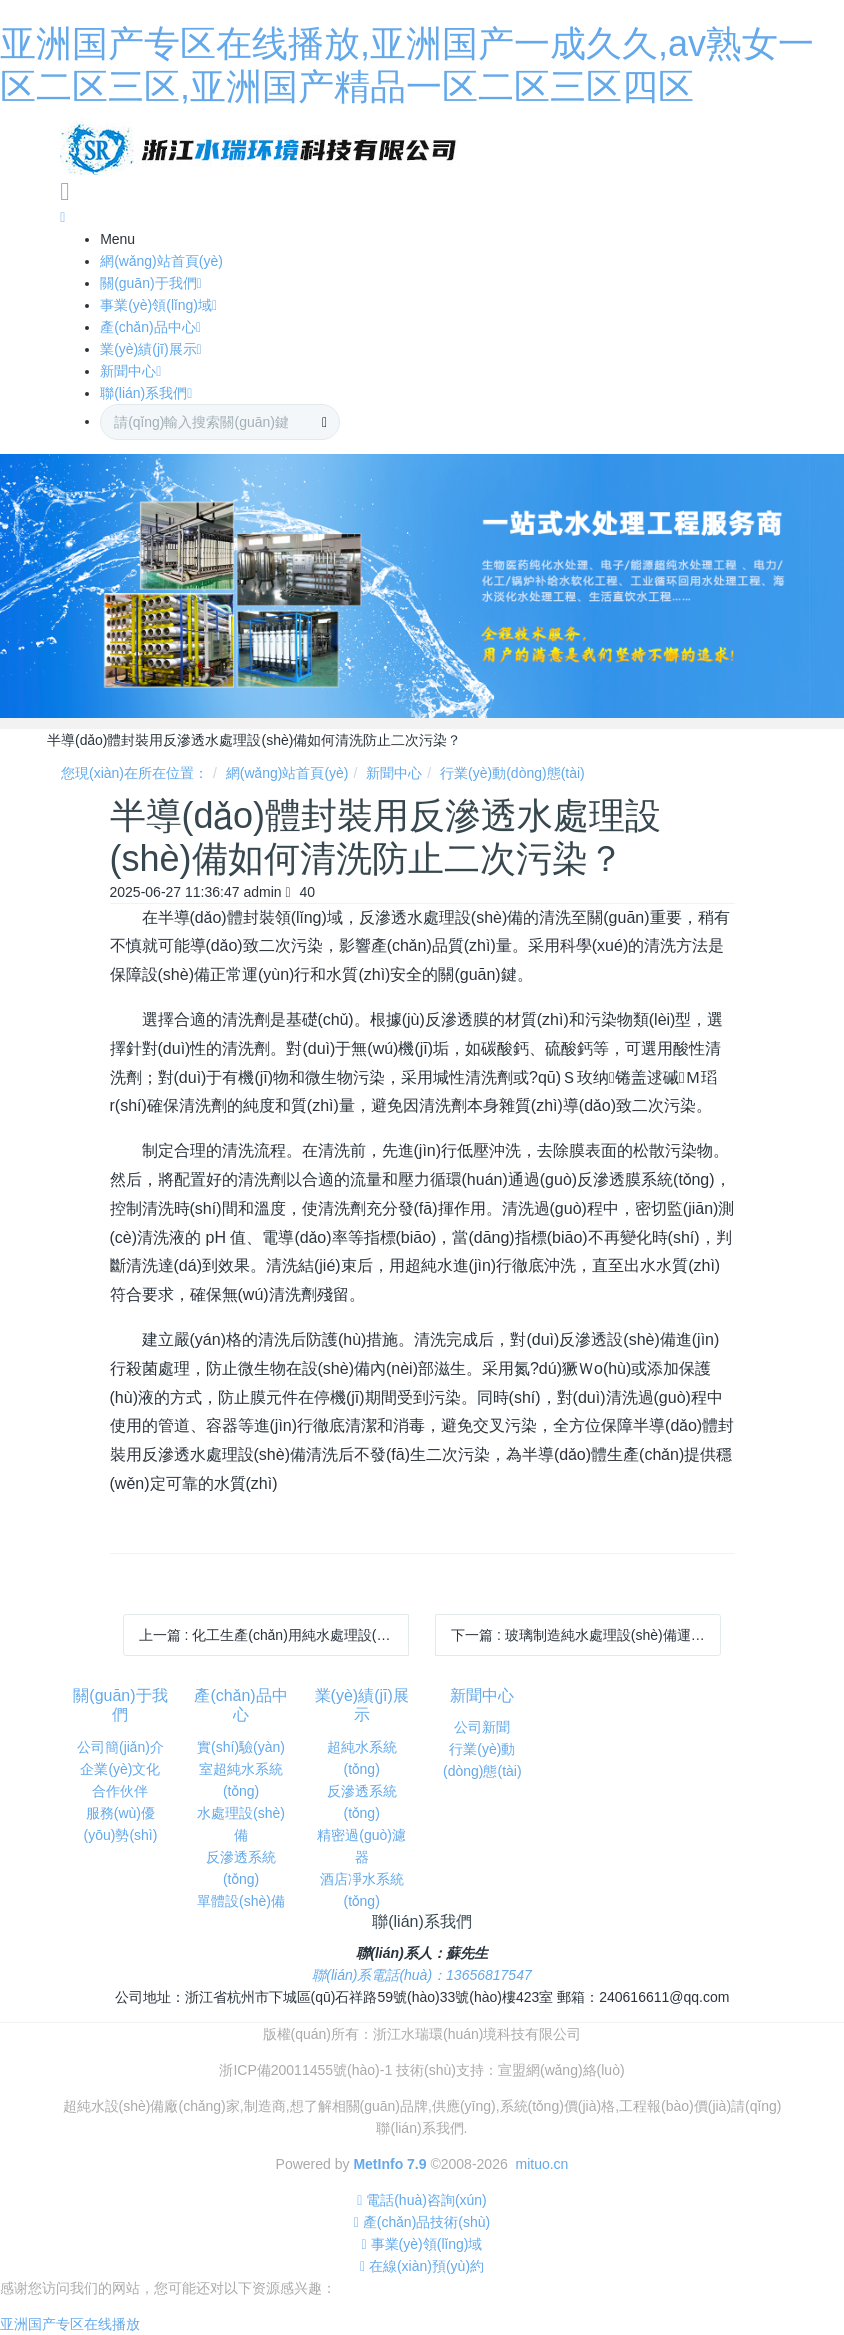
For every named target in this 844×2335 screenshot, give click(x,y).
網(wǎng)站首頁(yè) (287, 773)
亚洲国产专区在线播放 (70, 2324)
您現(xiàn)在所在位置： (134, 773)
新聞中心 (394, 773)
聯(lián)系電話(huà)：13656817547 (421, 1975)
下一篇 (586, 1635)
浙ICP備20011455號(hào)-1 (305, 2070)
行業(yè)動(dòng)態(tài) (512, 773)
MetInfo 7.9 (389, 2164)
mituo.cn (541, 2164)
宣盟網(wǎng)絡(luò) (561, 2070)
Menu (117, 239)
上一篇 (274, 1635)
